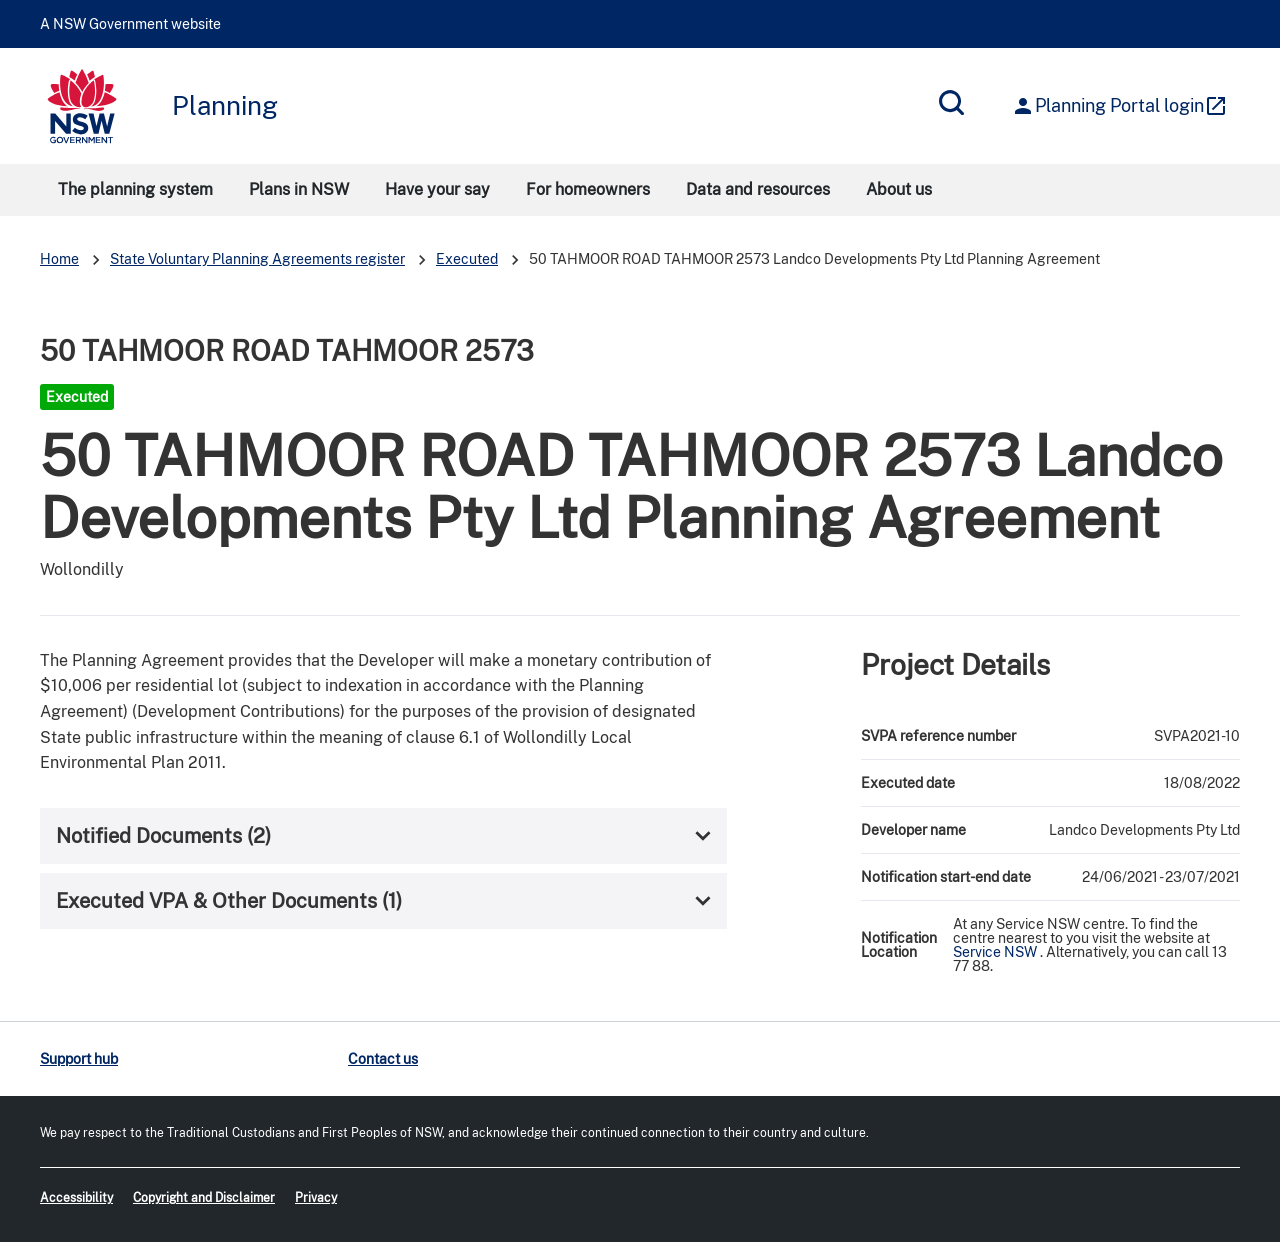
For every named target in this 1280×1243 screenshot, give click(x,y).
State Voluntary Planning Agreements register (257, 259)
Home (59, 259)
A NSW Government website (130, 24)
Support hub (79, 1059)
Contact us (383, 1059)
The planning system (135, 189)
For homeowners (588, 189)
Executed (467, 259)
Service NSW (995, 952)
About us (899, 189)
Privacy (316, 1198)
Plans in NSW (299, 189)
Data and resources (758, 189)
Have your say (437, 189)
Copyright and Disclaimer (204, 1198)
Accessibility (76, 1198)
